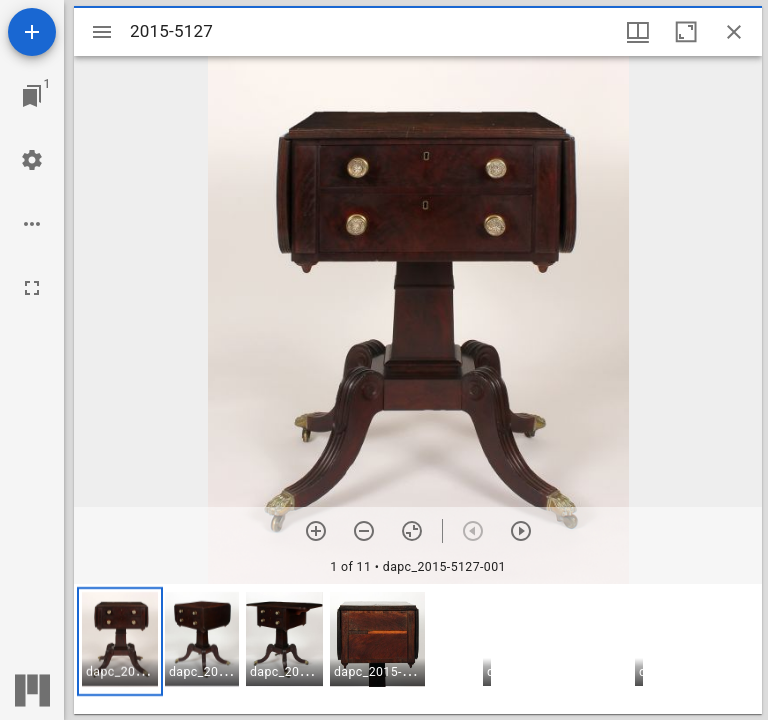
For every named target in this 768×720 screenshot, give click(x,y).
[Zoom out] (364, 531)
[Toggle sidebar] (102, 32)
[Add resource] (32, 32)
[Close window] (734, 32)
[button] (120, 641)
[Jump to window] (32, 96)
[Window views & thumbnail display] (638, 32)
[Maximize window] (686, 32)
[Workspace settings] (32, 160)
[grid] (418, 649)
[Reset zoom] (412, 531)
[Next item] (521, 531)
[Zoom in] (316, 531)
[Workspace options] (32, 224)
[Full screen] (32, 288)
